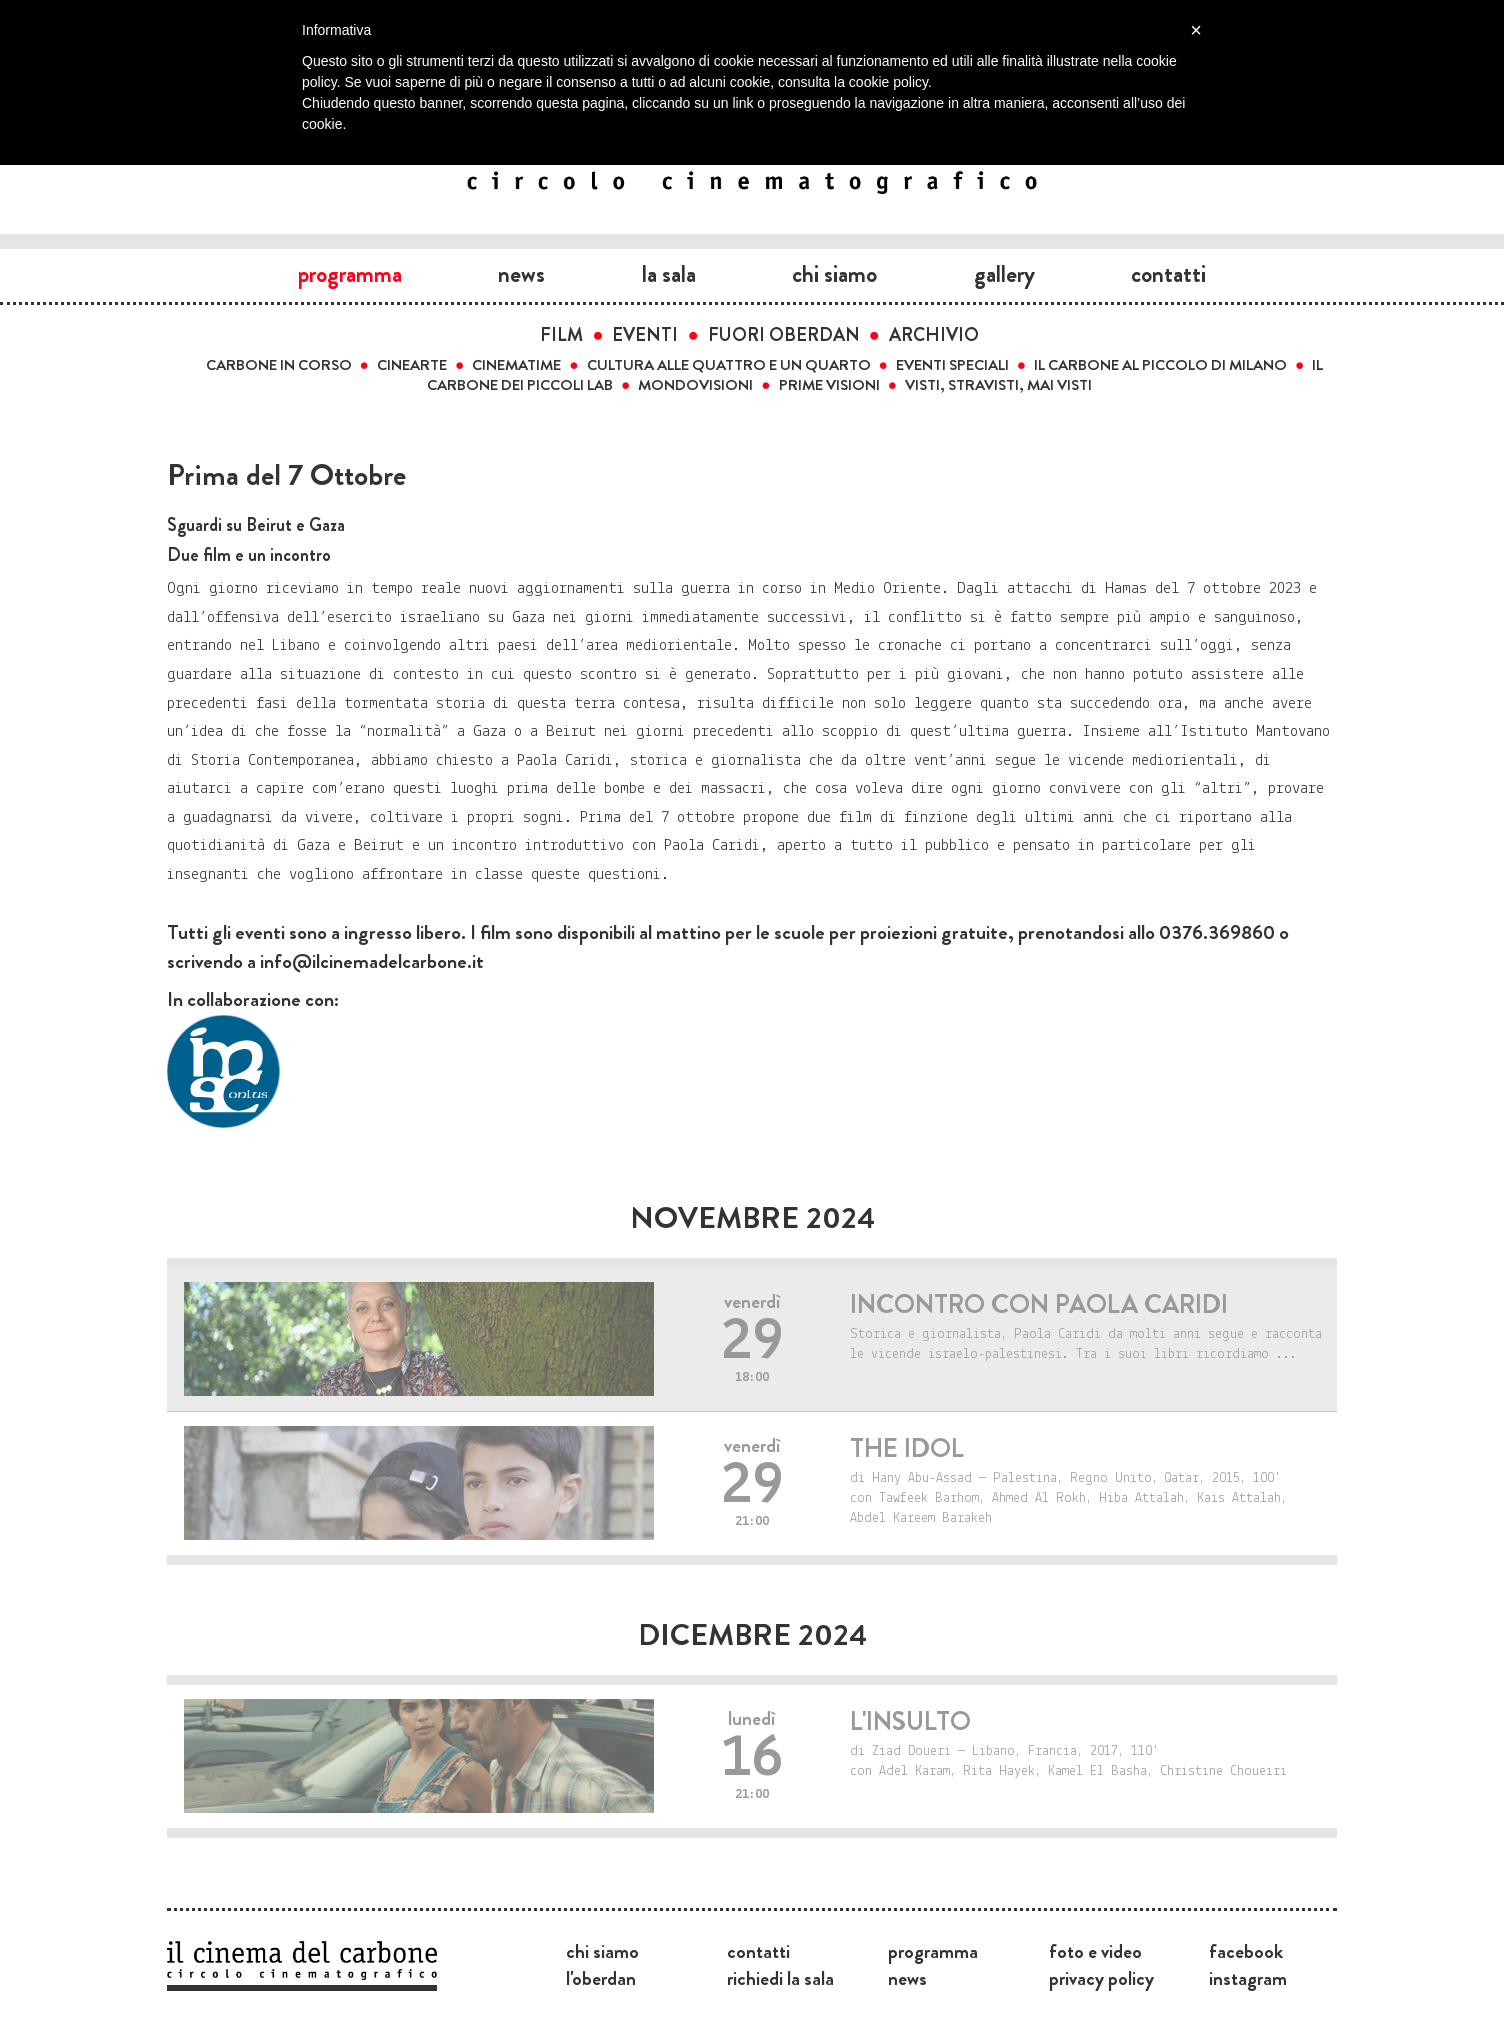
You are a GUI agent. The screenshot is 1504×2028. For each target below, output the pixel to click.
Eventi (645, 335)
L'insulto (910, 1721)
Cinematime (516, 365)
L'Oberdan (601, 1978)
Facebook (1246, 1951)
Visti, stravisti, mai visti (998, 385)
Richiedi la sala (780, 1978)
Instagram (1248, 1978)
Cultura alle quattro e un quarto (729, 365)
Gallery (1004, 274)
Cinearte (412, 365)
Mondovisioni (695, 385)
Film (561, 335)
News (521, 274)
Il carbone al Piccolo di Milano (1160, 365)
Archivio (934, 335)
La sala (669, 274)
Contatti (1168, 274)
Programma (350, 274)
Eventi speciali (952, 365)
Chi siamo (834, 274)
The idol (907, 1448)
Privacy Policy (1101, 1978)
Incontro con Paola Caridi (1039, 1304)
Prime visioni (829, 385)
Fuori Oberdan (784, 335)
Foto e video (1095, 1951)
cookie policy (888, 82)
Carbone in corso (279, 365)
